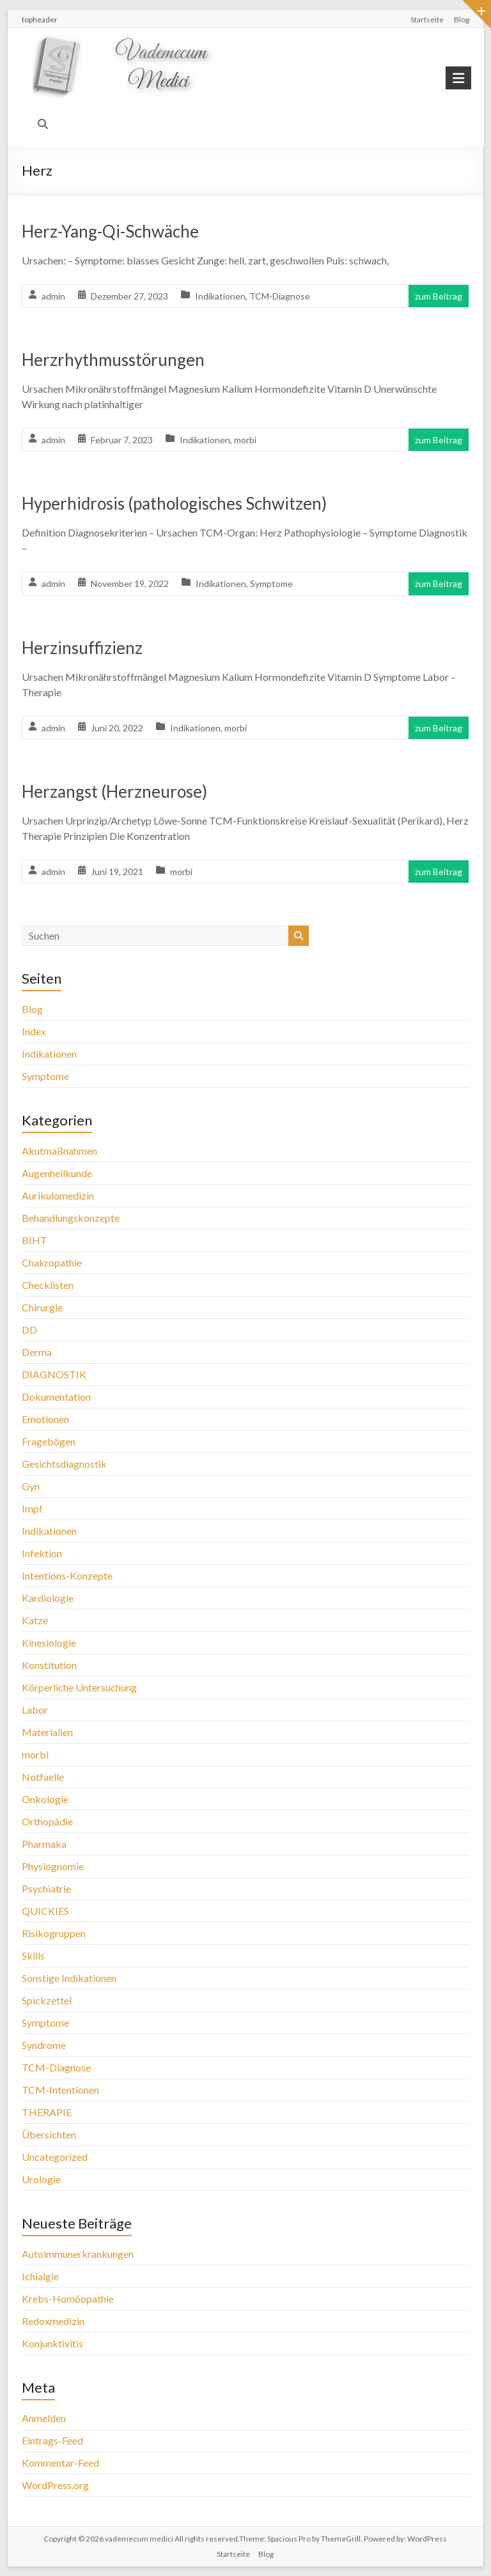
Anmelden (44, 2418)
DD (29, 1329)
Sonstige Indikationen (69, 1978)
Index (34, 1031)
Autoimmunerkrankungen (78, 2254)
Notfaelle (43, 1777)
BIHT (34, 1240)
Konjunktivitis (52, 2343)
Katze (35, 1620)
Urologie (41, 2179)
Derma (37, 1352)
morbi (245, 439)
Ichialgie (40, 2276)
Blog (461, 19)
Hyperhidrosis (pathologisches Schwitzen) (174, 503)
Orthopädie (47, 1821)
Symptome (271, 583)
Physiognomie (53, 1866)
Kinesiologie (49, 1642)
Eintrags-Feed (52, 2440)
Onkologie (45, 1799)
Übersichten (49, 2134)
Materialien (47, 1732)
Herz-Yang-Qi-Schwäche (110, 231)
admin (53, 296)
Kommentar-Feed (60, 2463)
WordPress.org (55, 2485)
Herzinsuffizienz (82, 647)
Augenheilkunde (57, 1173)
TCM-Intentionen (60, 2090)
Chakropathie (52, 1262)
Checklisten (48, 1285)
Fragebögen (48, 1441)
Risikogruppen (54, 1933)
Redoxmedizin (53, 2321)
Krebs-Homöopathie (68, 2298)
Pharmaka (44, 1844)
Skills (33, 1955)
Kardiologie (48, 1598)
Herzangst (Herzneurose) (114, 791)
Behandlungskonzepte (71, 1218)
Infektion (42, 1553)
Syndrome (44, 2045)
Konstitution (49, 1665)
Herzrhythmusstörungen (113, 359)
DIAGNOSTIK (54, 1374)
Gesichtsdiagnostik (64, 1464)
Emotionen (45, 1419)
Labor (35, 1709)
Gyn (31, 1486)
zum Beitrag (438, 296)
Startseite (427, 19)
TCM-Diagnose (279, 296)
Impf (32, 1508)
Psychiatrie (46, 1888)
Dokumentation (56, 1397)
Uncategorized (55, 2157)
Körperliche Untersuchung (79, 1687)
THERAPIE (47, 2112)
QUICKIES (45, 1911)
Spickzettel (47, 2000)
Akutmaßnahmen (59, 1151)
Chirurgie (42, 1307)
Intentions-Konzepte (67, 1575)
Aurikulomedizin (58, 1195)
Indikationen (220, 296)
